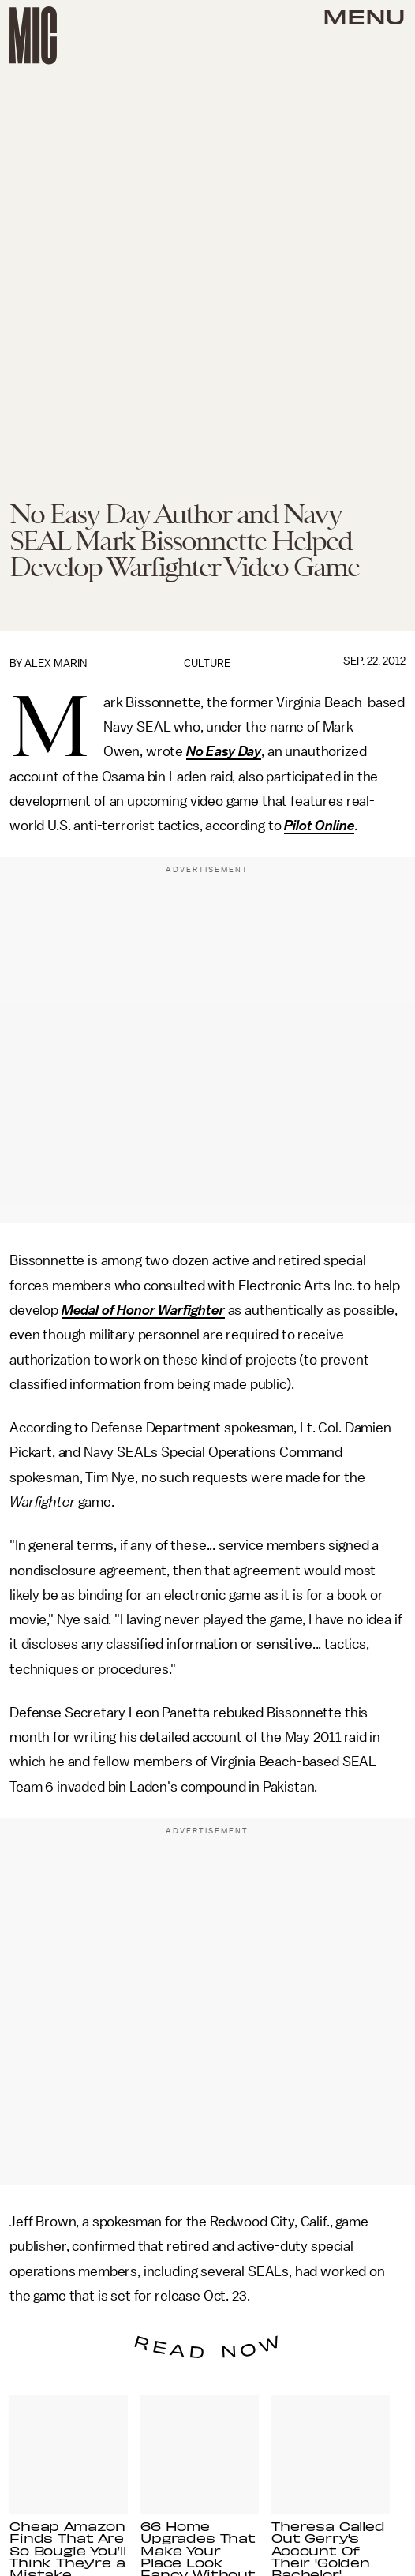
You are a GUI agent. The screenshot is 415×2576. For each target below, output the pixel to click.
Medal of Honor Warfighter (143, 1310)
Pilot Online (319, 825)
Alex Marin (55, 663)
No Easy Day (223, 751)
